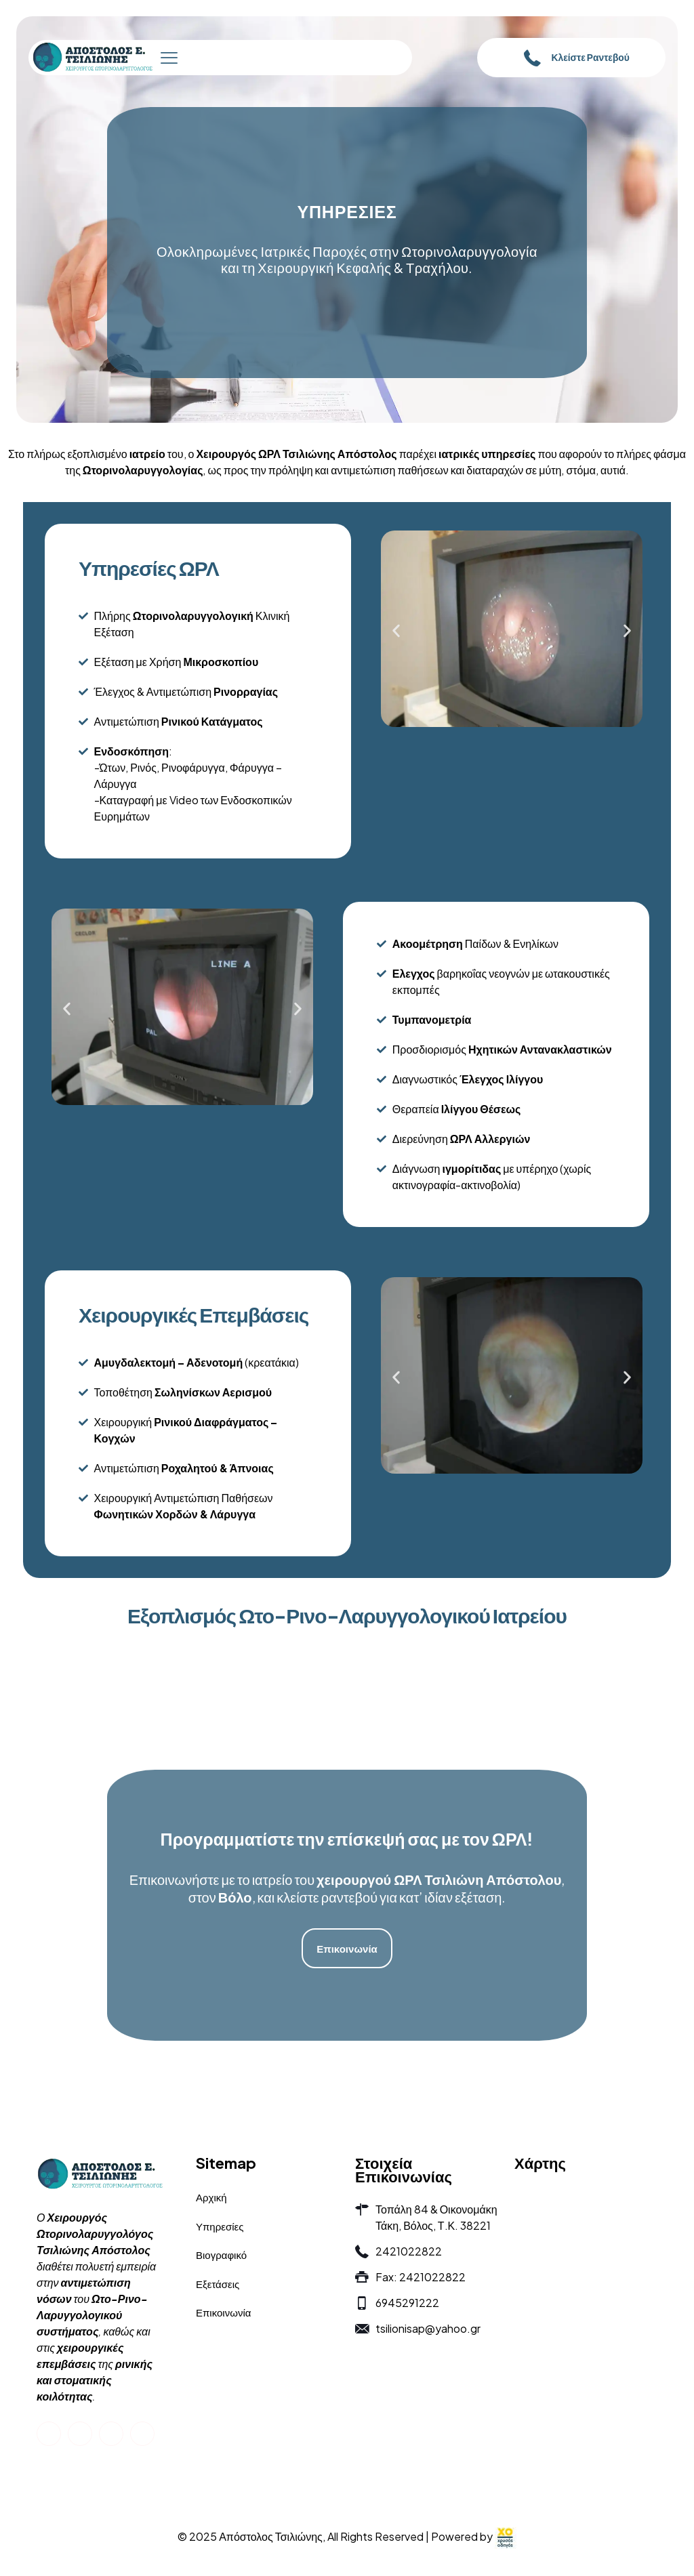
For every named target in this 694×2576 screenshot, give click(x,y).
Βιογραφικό (221, 2254)
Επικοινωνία (223, 2312)
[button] (396, 630)
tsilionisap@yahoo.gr (428, 2328)
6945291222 (407, 2302)
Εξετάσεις (217, 2283)
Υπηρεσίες (219, 2226)
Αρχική (211, 2196)
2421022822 (408, 2251)
